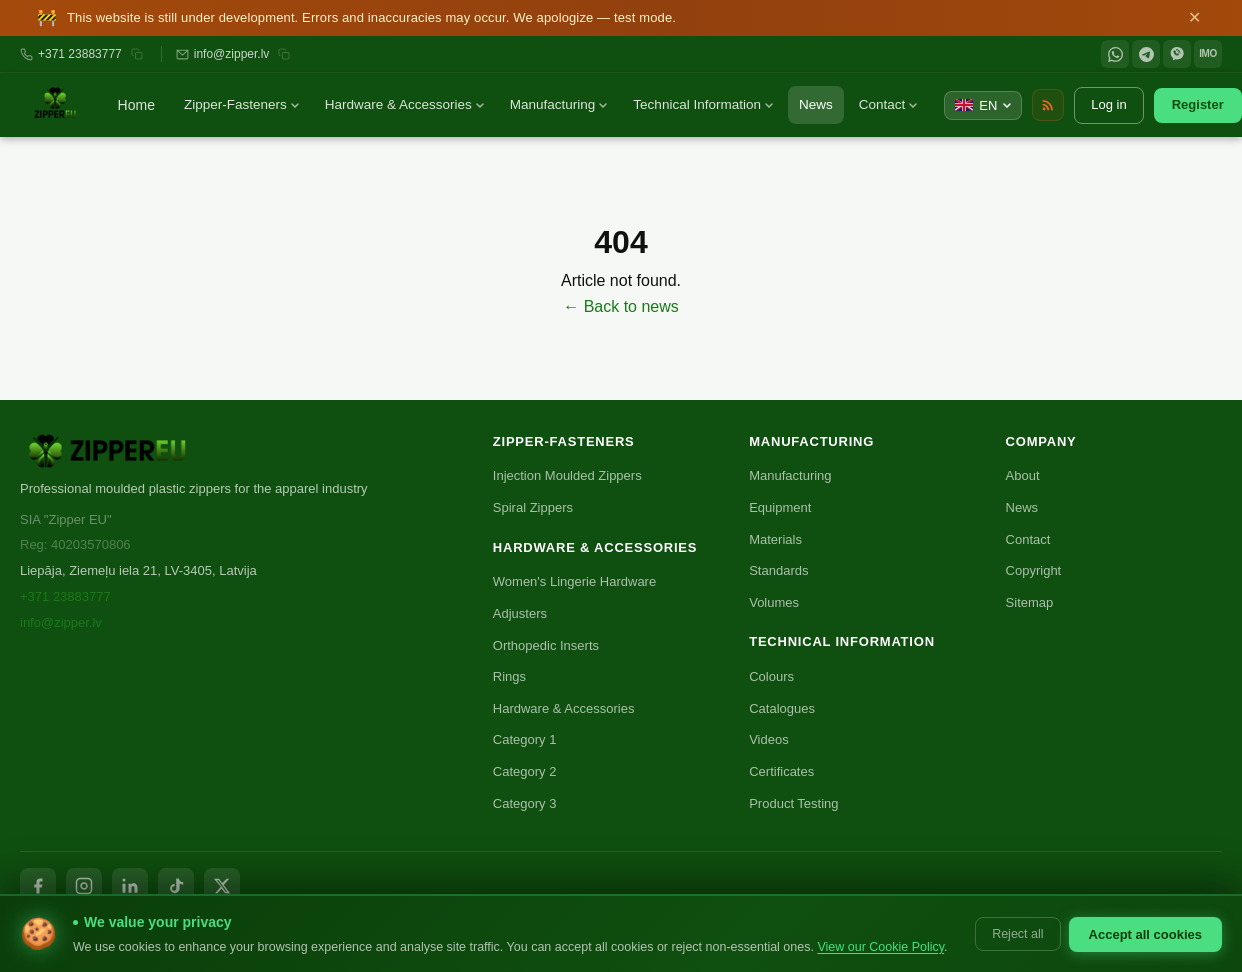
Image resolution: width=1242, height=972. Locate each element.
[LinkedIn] (130, 886)
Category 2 (525, 771)
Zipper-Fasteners (241, 104)
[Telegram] (1146, 54)
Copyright (1034, 570)
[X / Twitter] (222, 886)
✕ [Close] (1194, 18)
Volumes (774, 602)
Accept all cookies (1145, 934)
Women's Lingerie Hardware (574, 581)
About (1023, 475)
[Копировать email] (284, 54)
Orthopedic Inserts (546, 645)
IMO (1207, 53)
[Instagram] (84, 886)
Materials (775, 539)
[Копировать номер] (137, 54)
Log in (1108, 104)
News (816, 104)
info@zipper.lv (232, 54)
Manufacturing (559, 104)
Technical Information (703, 104)
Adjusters (520, 613)
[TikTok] (176, 886)
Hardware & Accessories (404, 104)
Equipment (780, 507)
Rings (509, 676)
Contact (888, 104)
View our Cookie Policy (880, 947)
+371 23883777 (80, 54)
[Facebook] (38, 886)
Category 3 (525, 803)
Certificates (781, 771)
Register (1198, 104)
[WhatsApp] (1115, 54)
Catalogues (782, 708)
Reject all (1017, 934)
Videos (769, 739)
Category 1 (525, 739)
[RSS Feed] (1048, 105)
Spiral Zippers (533, 507)
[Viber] (1177, 54)
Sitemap (1030, 602)
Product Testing (793, 803)
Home (136, 105)
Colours (771, 676)
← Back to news (621, 306)
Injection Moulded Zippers (567, 475)
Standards (778, 570)
